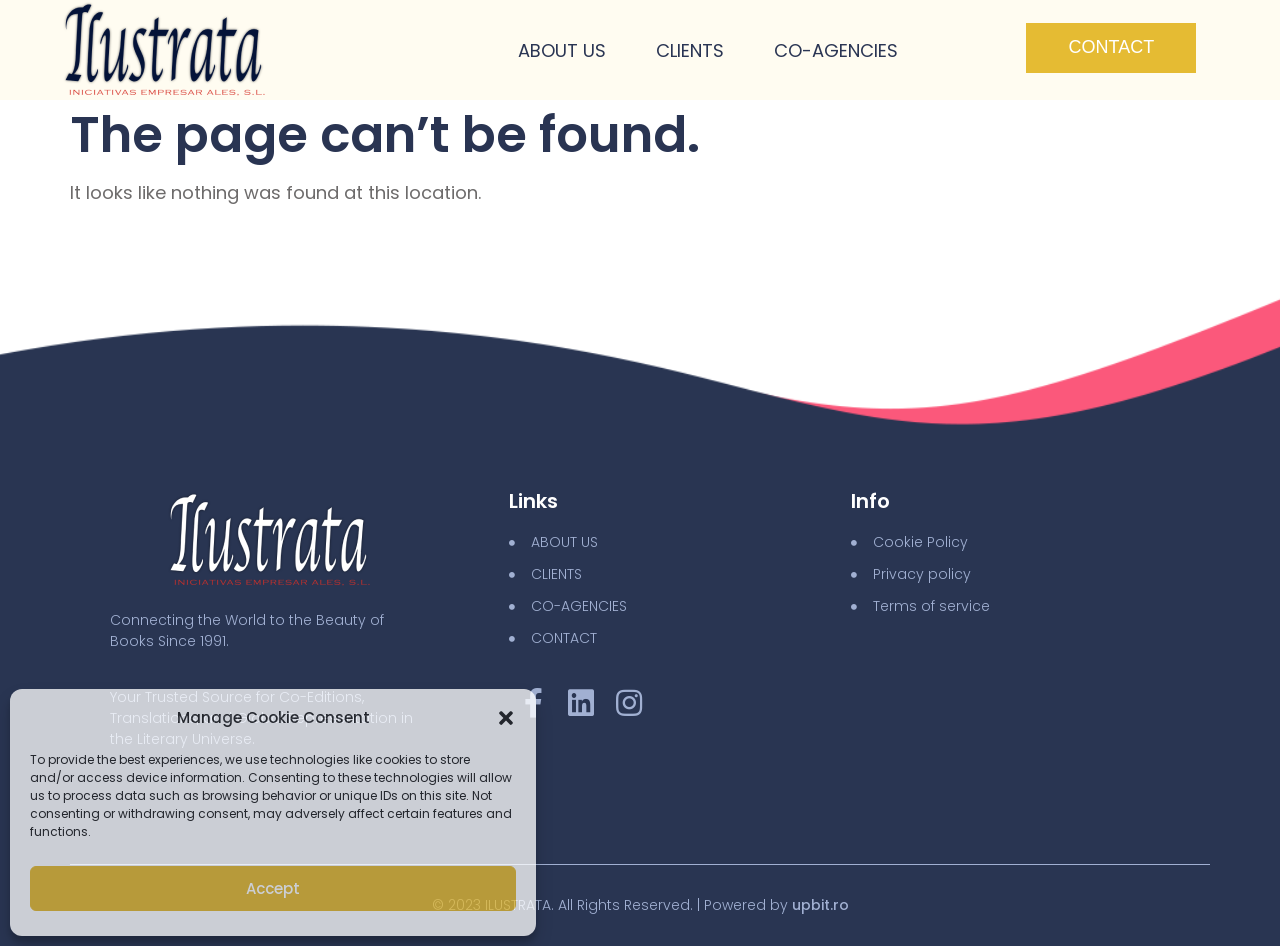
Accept (273, 888)
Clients (690, 50)
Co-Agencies (836, 50)
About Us (562, 50)
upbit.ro (820, 905)
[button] (506, 718)
